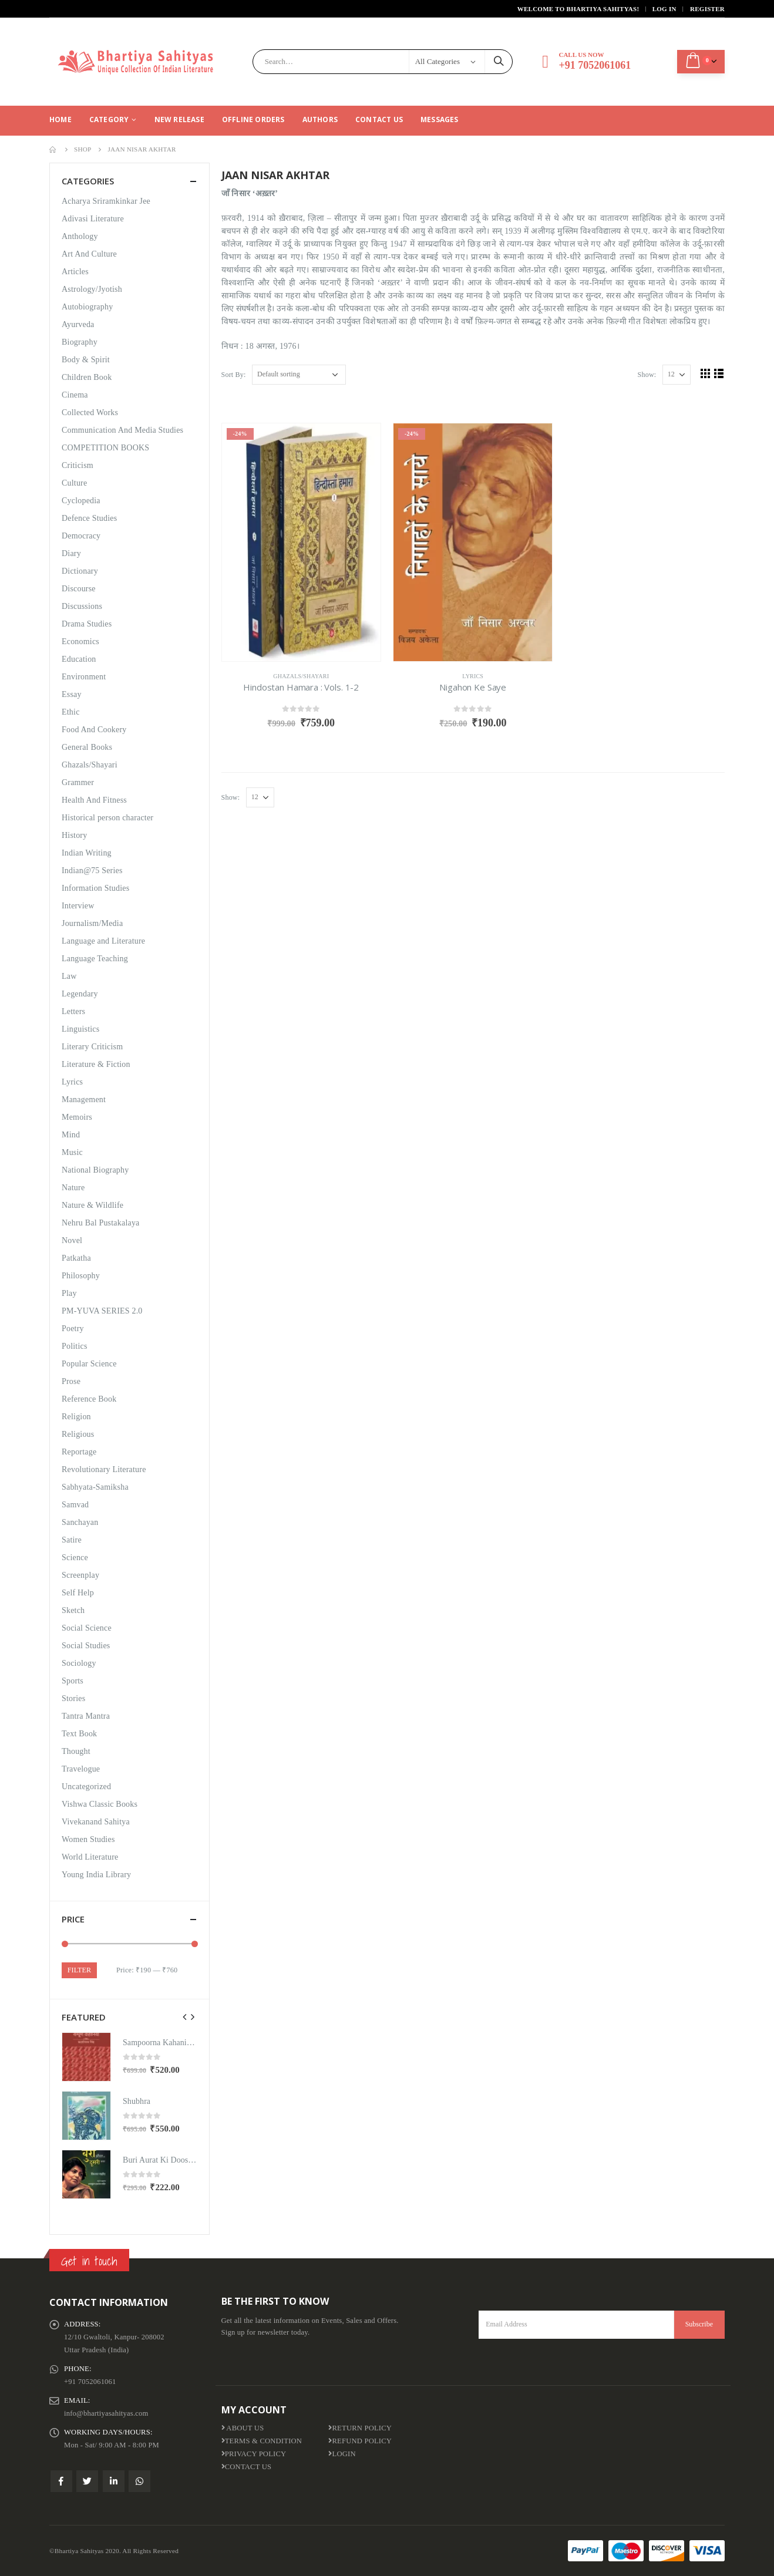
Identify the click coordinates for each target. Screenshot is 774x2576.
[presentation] (185, 2017)
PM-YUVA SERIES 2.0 (102, 1310)
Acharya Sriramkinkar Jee (106, 201)
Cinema (75, 394)
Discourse (79, 588)
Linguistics (80, 1029)
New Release (179, 119)
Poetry (73, 1328)
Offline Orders (253, 119)
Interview (78, 905)
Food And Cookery (94, 729)
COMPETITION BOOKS (105, 447)
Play (69, 1293)
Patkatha (76, 1258)
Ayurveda (78, 324)
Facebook (61, 2481)
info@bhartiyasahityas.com (106, 2413)
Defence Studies (89, 518)
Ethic (71, 712)
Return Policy (360, 2428)
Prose (71, 1381)
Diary (71, 553)
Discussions (82, 606)
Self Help (78, 1592)
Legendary (80, 993)
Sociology (79, 1663)
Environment (84, 676)
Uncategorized (86, 1786)
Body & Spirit (86, 359)
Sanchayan (80, 1522)
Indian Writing (87, 852)
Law (69, 976)
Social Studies (86, 1645)
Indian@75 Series (92, 870)
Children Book (87, 377)
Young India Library (96, 1874)
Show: (647, 375)
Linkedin (113, 2481)
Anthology (80, 236)
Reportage (79, 1451)
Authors (320, 119)
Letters (73, 1011)
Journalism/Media (92, 923)
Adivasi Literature (93, 218)
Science (75, 1557)
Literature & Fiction (96, 1064)
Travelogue (81, 1769)
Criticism (77, 465)
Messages (439, 119)
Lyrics (472, 676)
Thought (76, 1751)
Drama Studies (87, 623)
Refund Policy (360, 2441)
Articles (75, 271)
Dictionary (80, 571)
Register (707, 8)
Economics (80, 641)
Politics (75, 1346)
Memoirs (77, 1117)
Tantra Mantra (86, 1716)
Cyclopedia (81, 500)
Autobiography (87, 306)
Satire (72, 1540)
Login (341, 2454)
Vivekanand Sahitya (96, 1821)
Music (72, 1152)
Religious (78, 1434)
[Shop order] (299, 375)
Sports (72, 1680)
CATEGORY (109, 119)
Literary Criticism (92, 1046)
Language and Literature (103, 941)
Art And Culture (89, 254)
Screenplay (80, 1575)
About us (242, 2428)
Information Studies (95, 888)
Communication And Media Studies (122, 430)
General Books (87, 747)
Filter (79, 1970)
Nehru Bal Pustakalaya (101, 1222)
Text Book (79, 1733)
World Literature (90, 1857)
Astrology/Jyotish (92, 289)
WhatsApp (139, 2481)
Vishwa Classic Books (99, 1804)
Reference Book (89, 1399)
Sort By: (233, 375)
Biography (79, 342)
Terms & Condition (261, 2441)
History (74, 835)
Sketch (73, 1610)
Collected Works (90, 412)
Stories (73, 1698)
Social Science (87, 1628)
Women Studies (88, 1839)
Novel (72, 1240)
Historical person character (107, 817)
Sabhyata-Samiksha (95, 1487)
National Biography (95, 1170)
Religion (76, 1416)
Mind (71, 1134)
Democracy (81, 535)
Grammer (78, 782)
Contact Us (379, 119)
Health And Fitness (94, 800)
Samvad (75, 1504)
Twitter (87, 2481)
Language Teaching (95, 958)
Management (84, 1099)
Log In (664, 8)
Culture (74, 483)
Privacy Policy (254, 2454)
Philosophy (81, 1275)
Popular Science (89, 1363)
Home (60, 119)
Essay (72, 694)
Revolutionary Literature (104, 1469)
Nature (73, 1187)
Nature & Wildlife (92, 1205)
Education (79, 659)
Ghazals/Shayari (301, 676)
